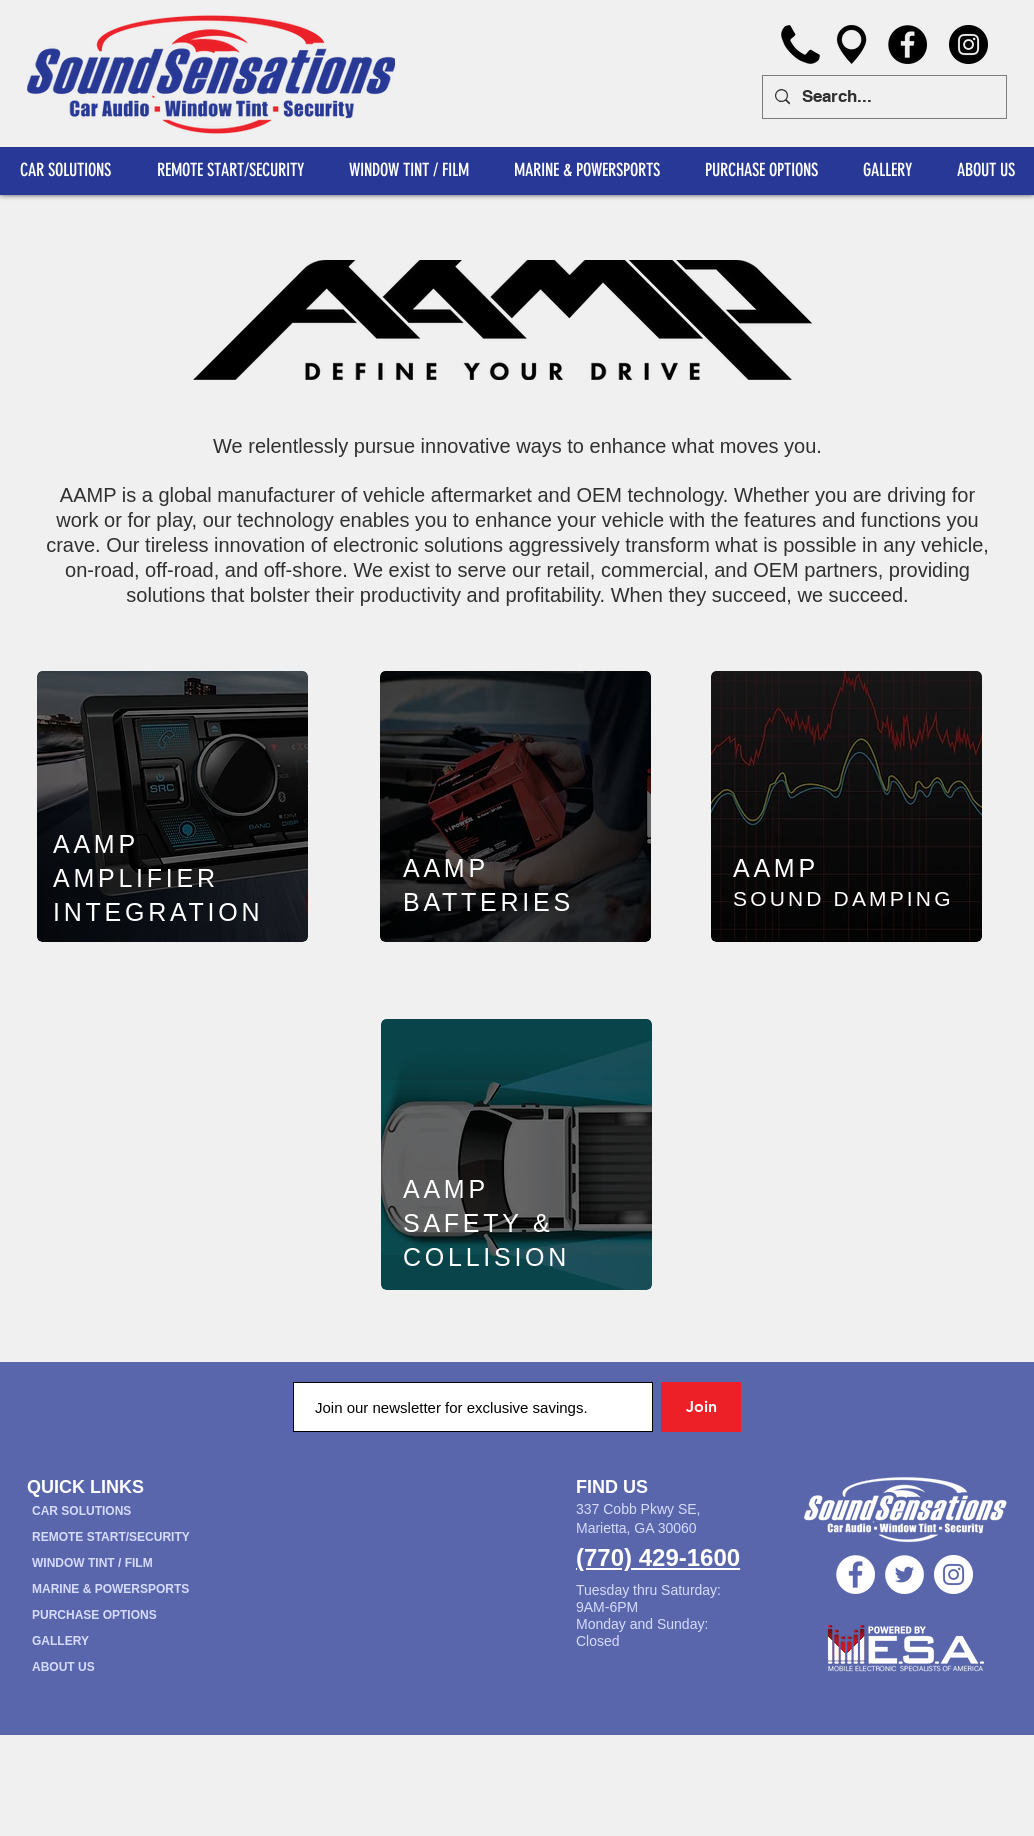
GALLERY (60, 1641)
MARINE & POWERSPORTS (110, 1589)
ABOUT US (63, 1667)
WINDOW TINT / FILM (92, 1563)
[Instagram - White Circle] (953, 1574)
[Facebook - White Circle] (855, 1574)
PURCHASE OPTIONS (94, 1615)
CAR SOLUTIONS (81, 1511)
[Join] (701, 1407)
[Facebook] (907, 44)
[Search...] (883, 97)
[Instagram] (968, 44)
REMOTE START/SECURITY (111, 1537)
